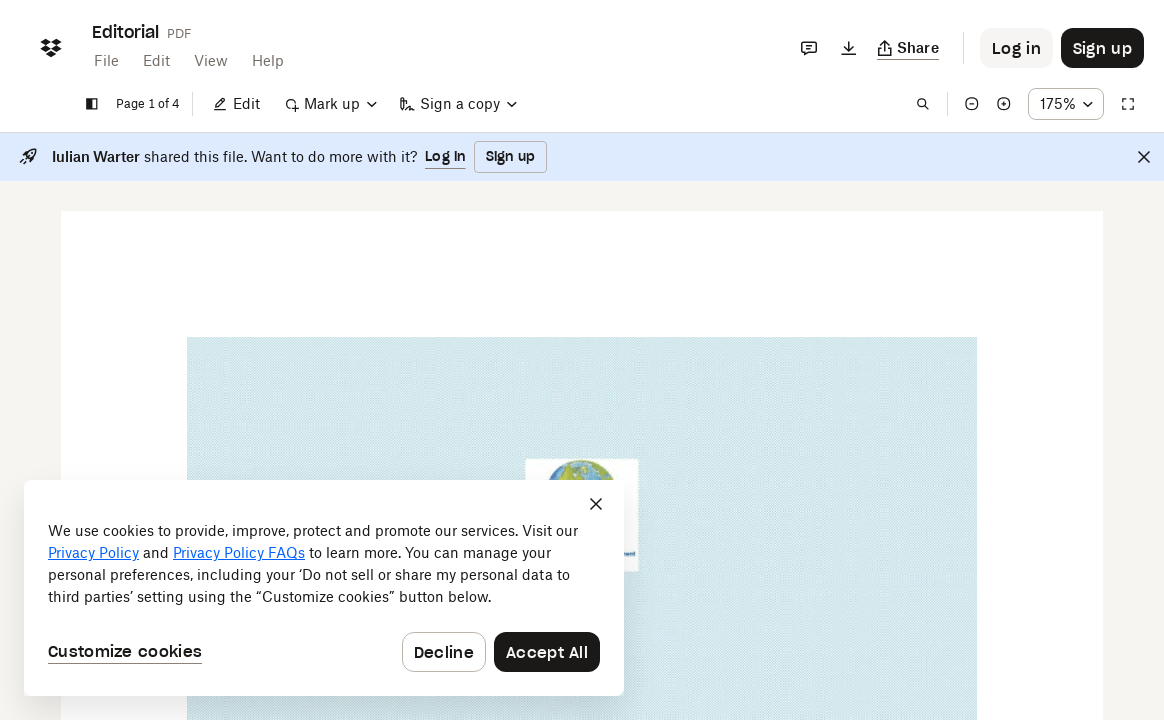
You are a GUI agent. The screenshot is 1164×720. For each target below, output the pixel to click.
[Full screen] (1128, 104)
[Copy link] (908, 48)
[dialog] (324, 588)
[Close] (1144, 157)
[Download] (849, 48)
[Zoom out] (972, 104)
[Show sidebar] (92, 104)
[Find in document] (923, 104)
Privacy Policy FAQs (239, 552)
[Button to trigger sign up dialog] (1102, 48)
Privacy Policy (93, 552)
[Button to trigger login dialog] (1016, 48)
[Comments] (809, 48)
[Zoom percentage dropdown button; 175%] (1066, 104)
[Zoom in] (1004, 104)
